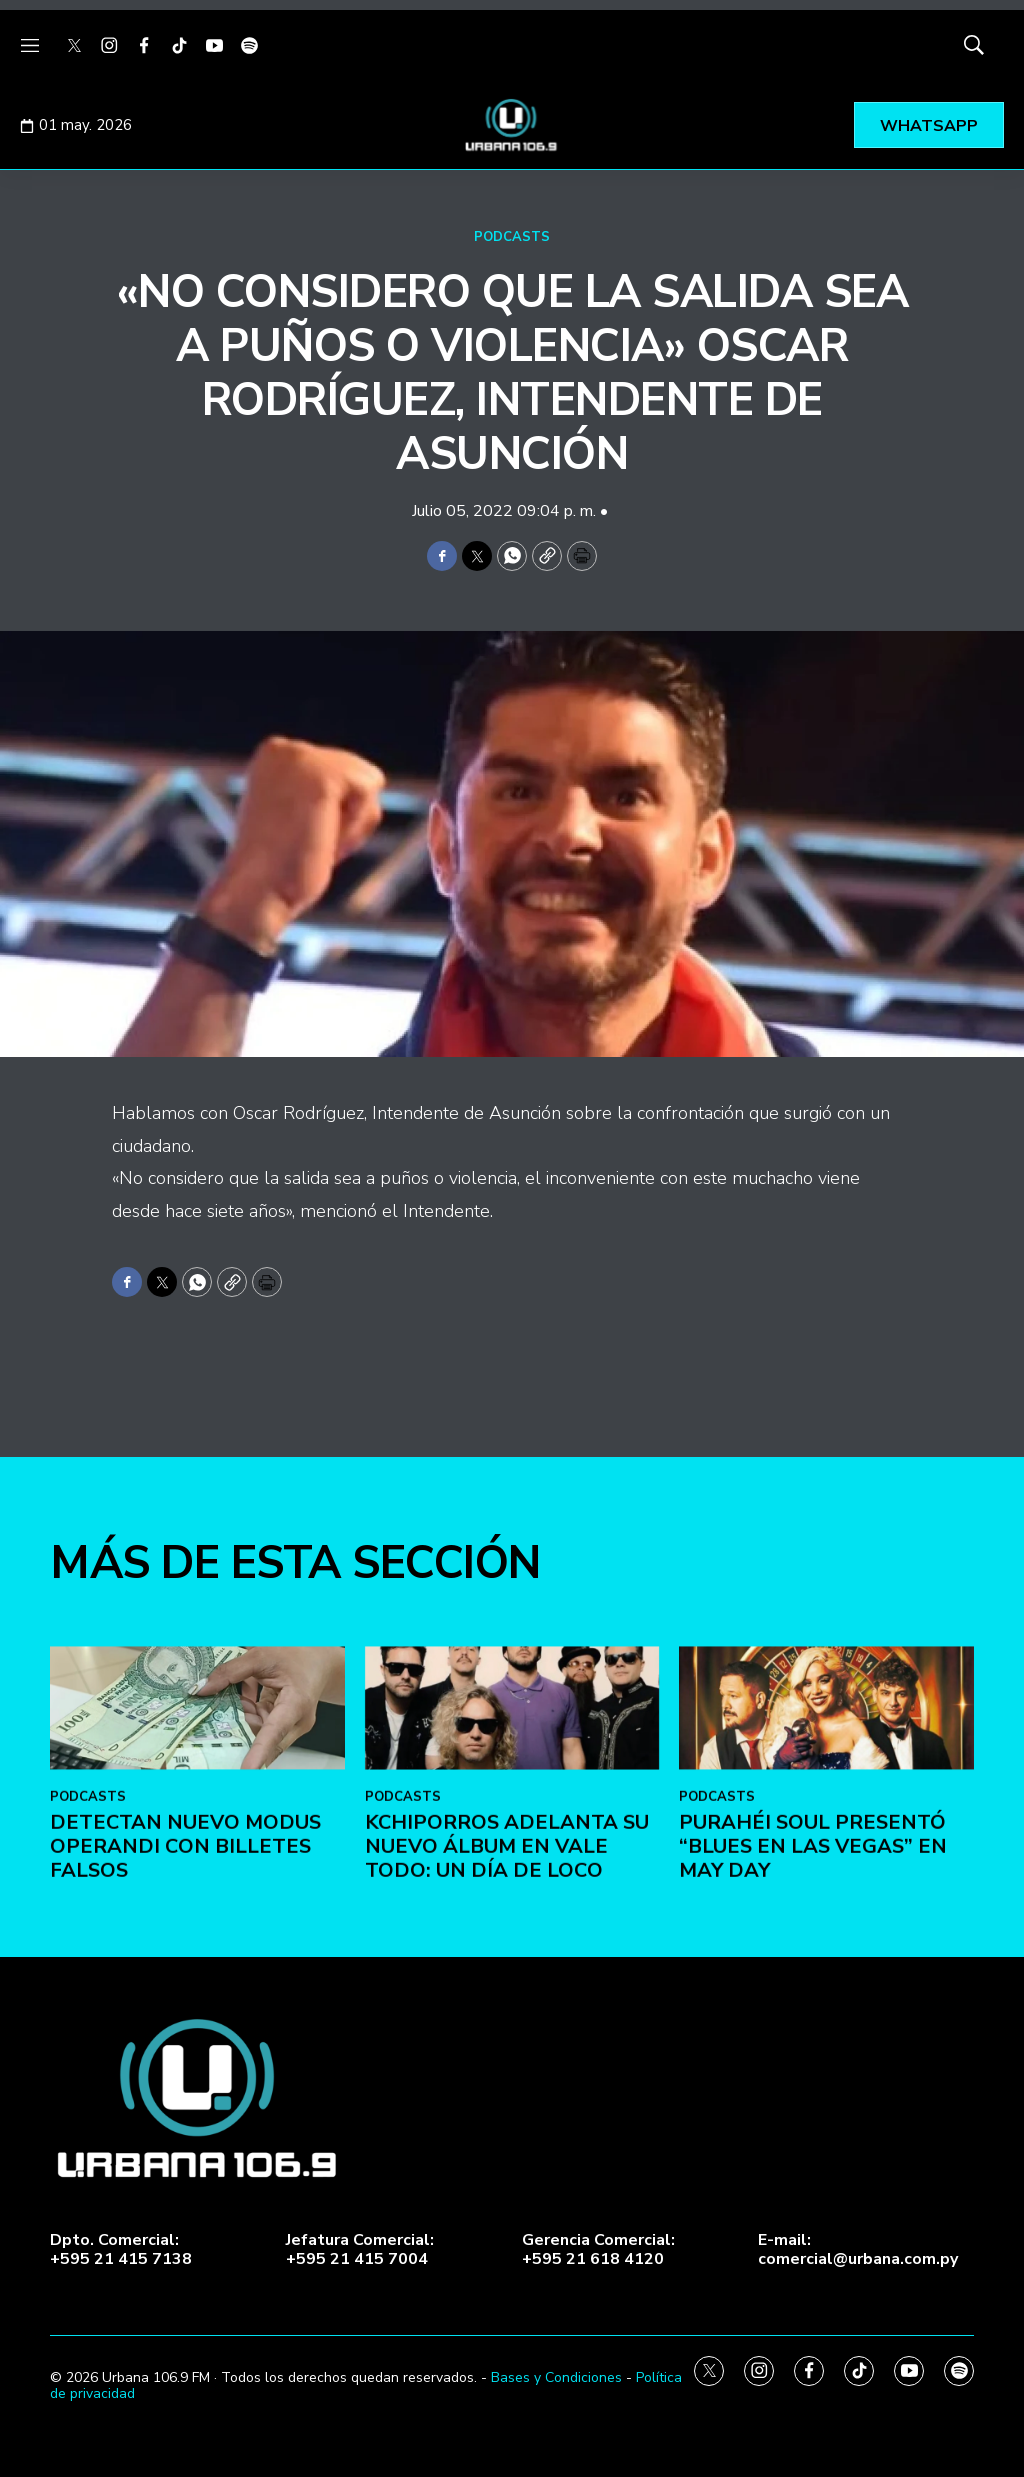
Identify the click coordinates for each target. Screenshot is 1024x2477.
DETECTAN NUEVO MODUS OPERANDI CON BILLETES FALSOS (185, 2210)
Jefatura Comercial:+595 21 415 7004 (360, 2250)
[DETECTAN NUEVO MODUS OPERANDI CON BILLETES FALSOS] (197, 2073)
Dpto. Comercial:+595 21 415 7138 (121, 2250)
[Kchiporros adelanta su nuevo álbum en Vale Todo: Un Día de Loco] (512, 2073)
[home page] (512, 125)
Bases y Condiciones (556, 2377)
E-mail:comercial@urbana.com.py (858, 2250)
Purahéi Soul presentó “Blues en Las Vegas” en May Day (813, 2210)
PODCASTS (512, 237)
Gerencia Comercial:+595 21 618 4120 (598, 2250)
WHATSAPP (929, 126)
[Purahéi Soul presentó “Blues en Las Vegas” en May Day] (826, 2073)
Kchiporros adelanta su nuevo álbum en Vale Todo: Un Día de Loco (507, 2210)
